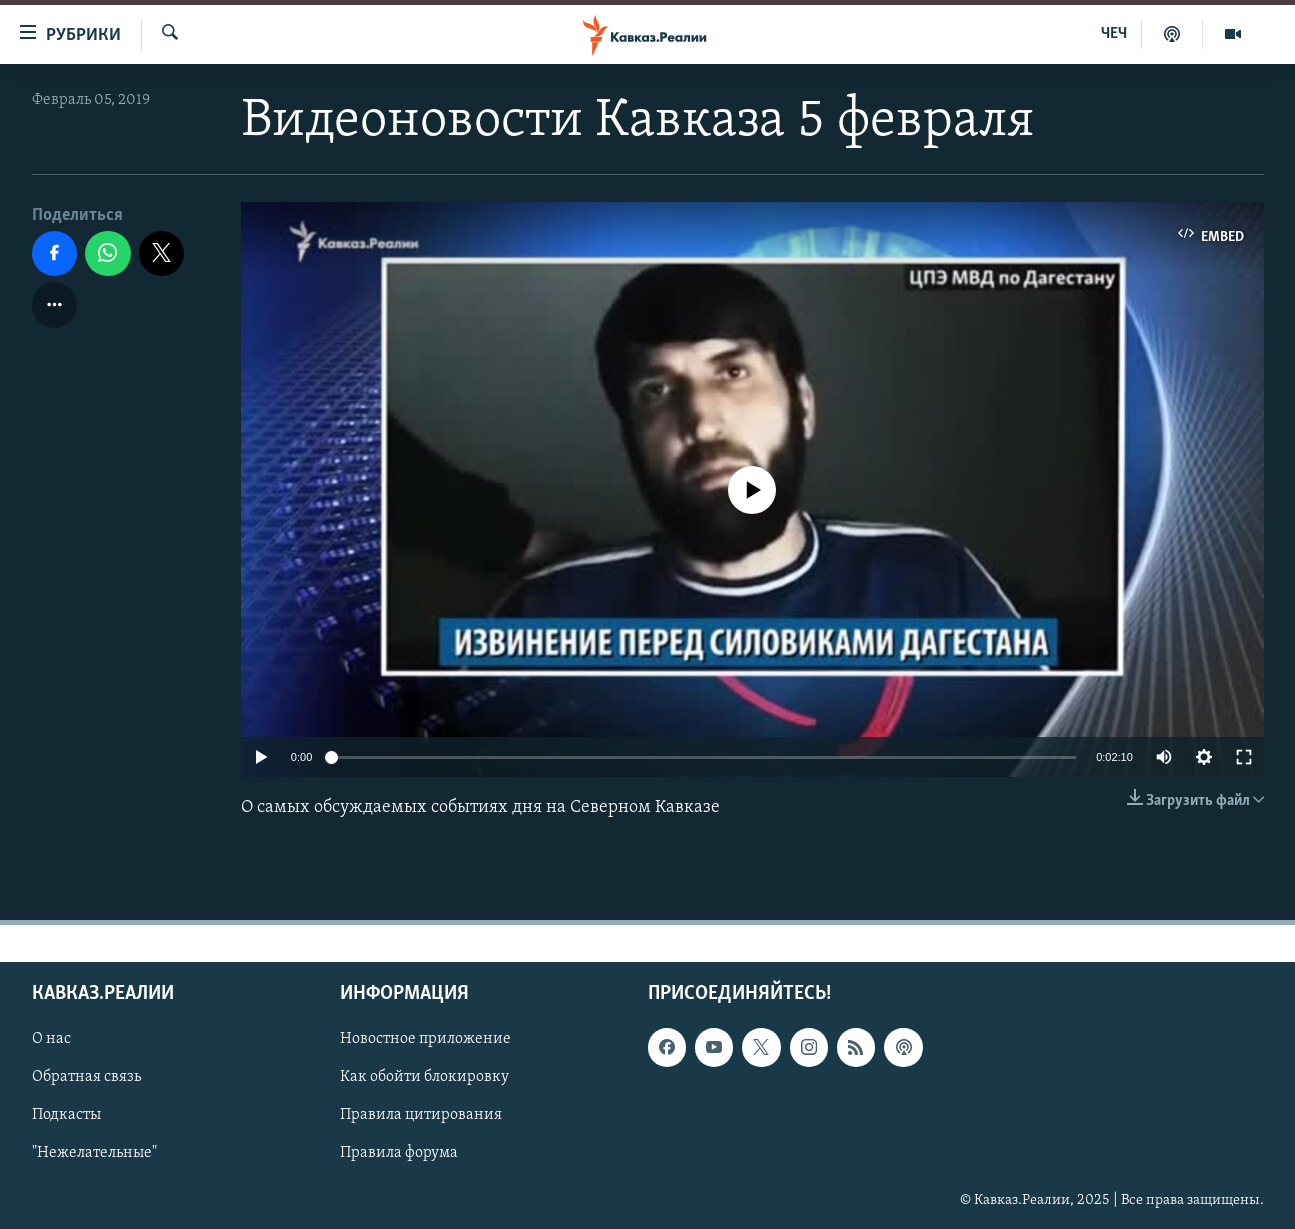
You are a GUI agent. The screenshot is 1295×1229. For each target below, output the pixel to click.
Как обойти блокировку (424, 1077)
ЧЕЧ (1114, 34)
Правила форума (399, 1153)
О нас (51, 1039)
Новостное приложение (425, 1039)
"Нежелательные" (94, 1153)
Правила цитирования (421, 1115)
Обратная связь (86, 1077)
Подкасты (66, 1115)
